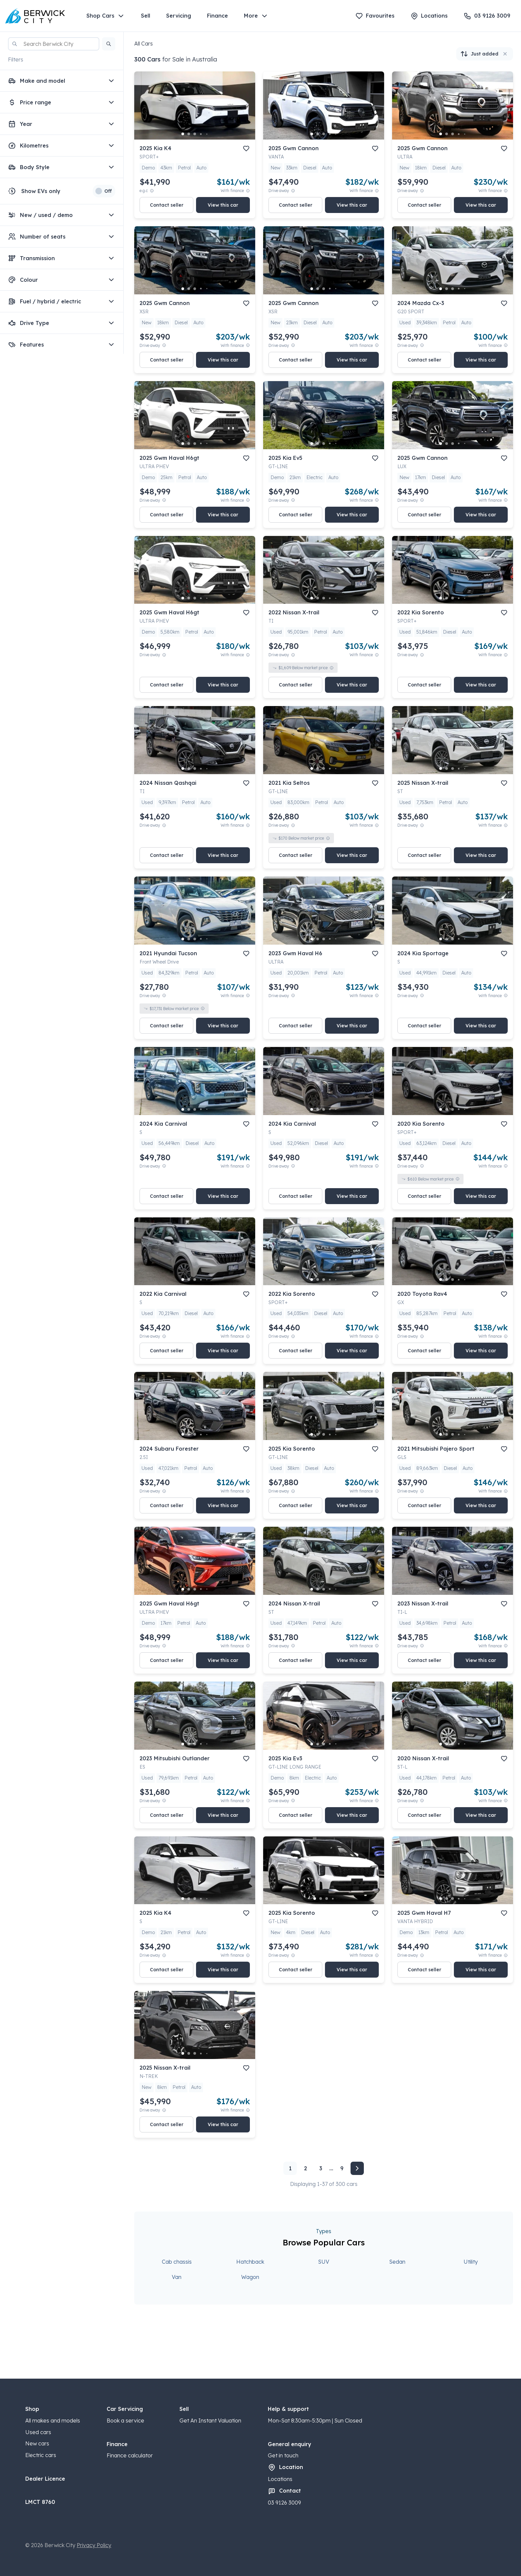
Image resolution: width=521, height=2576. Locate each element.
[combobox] (53, 44)
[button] (108, 44)
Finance (217, 15)
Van (176, 2277)
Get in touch (283, 2455)
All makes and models (52, 2420)
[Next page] (357, 2168)
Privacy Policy (94, 2545)
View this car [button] (223, 205)
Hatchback (250, 2261)
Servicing (178, 15)
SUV (323, 2261)
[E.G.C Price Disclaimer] (152, 190)
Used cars (38, 2432)
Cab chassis (177, 2261)
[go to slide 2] (188, 134)
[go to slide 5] (206, 134)
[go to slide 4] (200, 134)
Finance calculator (130, 2455)
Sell (145, 15)
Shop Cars (105, 16)
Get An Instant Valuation (210, 2420)
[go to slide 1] (182, 134)
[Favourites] (375, 16)
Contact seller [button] (166, 205)
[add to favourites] (246, 148)
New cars (37, 2443)
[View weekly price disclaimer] (248, 190)
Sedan (397, 2261)
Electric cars (40, 2455)
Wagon (250, 2277)
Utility (471, 2261)
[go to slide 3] (194, 134)
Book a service (125, 2420)
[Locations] (429, 16)
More (256, 16)
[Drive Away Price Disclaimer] (293, 190)
